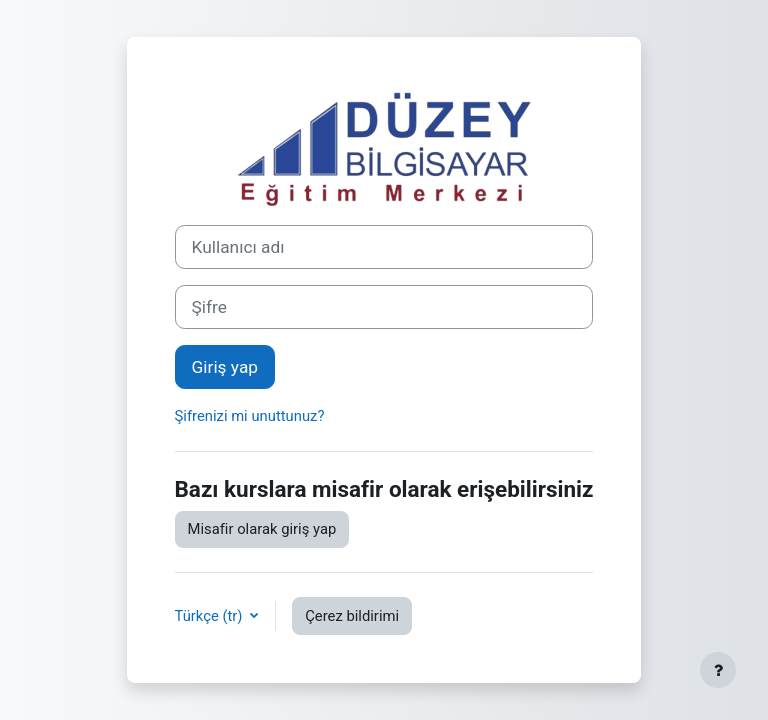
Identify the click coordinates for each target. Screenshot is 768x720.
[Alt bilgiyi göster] (718, 670)
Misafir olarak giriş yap (262, 529)
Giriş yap (225, 367)
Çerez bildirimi (352, 616)
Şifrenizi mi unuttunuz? (250, 416)
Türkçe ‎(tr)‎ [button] (211, 616)
